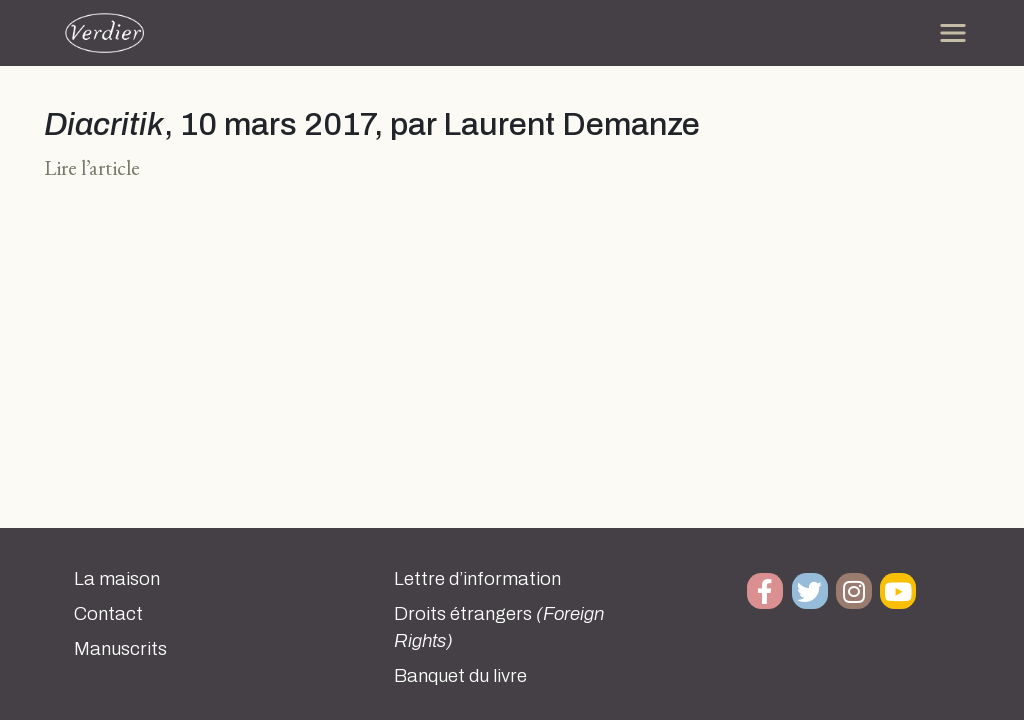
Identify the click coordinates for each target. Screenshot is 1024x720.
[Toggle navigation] (953, 33)
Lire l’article (92, 167)
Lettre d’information (477, 579)
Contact (108, 614)
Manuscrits (120, 649)
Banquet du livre (460, 676)
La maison (117, 579)
